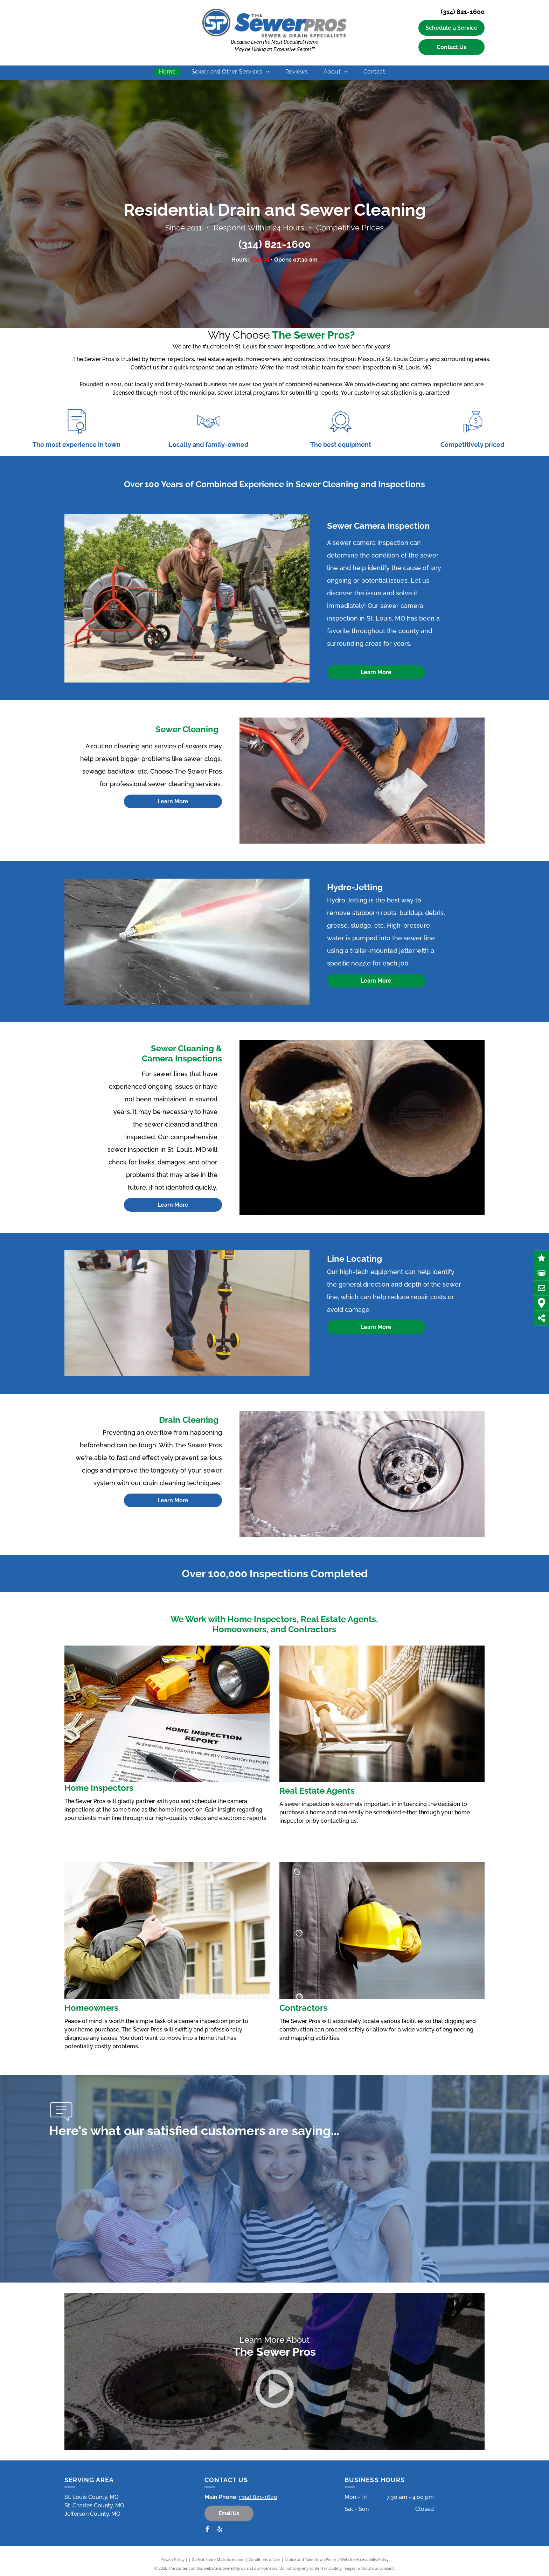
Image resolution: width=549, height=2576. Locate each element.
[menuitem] (170, 72)
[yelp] (219, 2530)
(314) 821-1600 (463, 11)
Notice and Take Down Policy (310, 2559)
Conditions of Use (264, 2559)
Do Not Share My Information (218, 2559)
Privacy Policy (172, 2559)
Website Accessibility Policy (364, 2559)
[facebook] (207, 2530)
